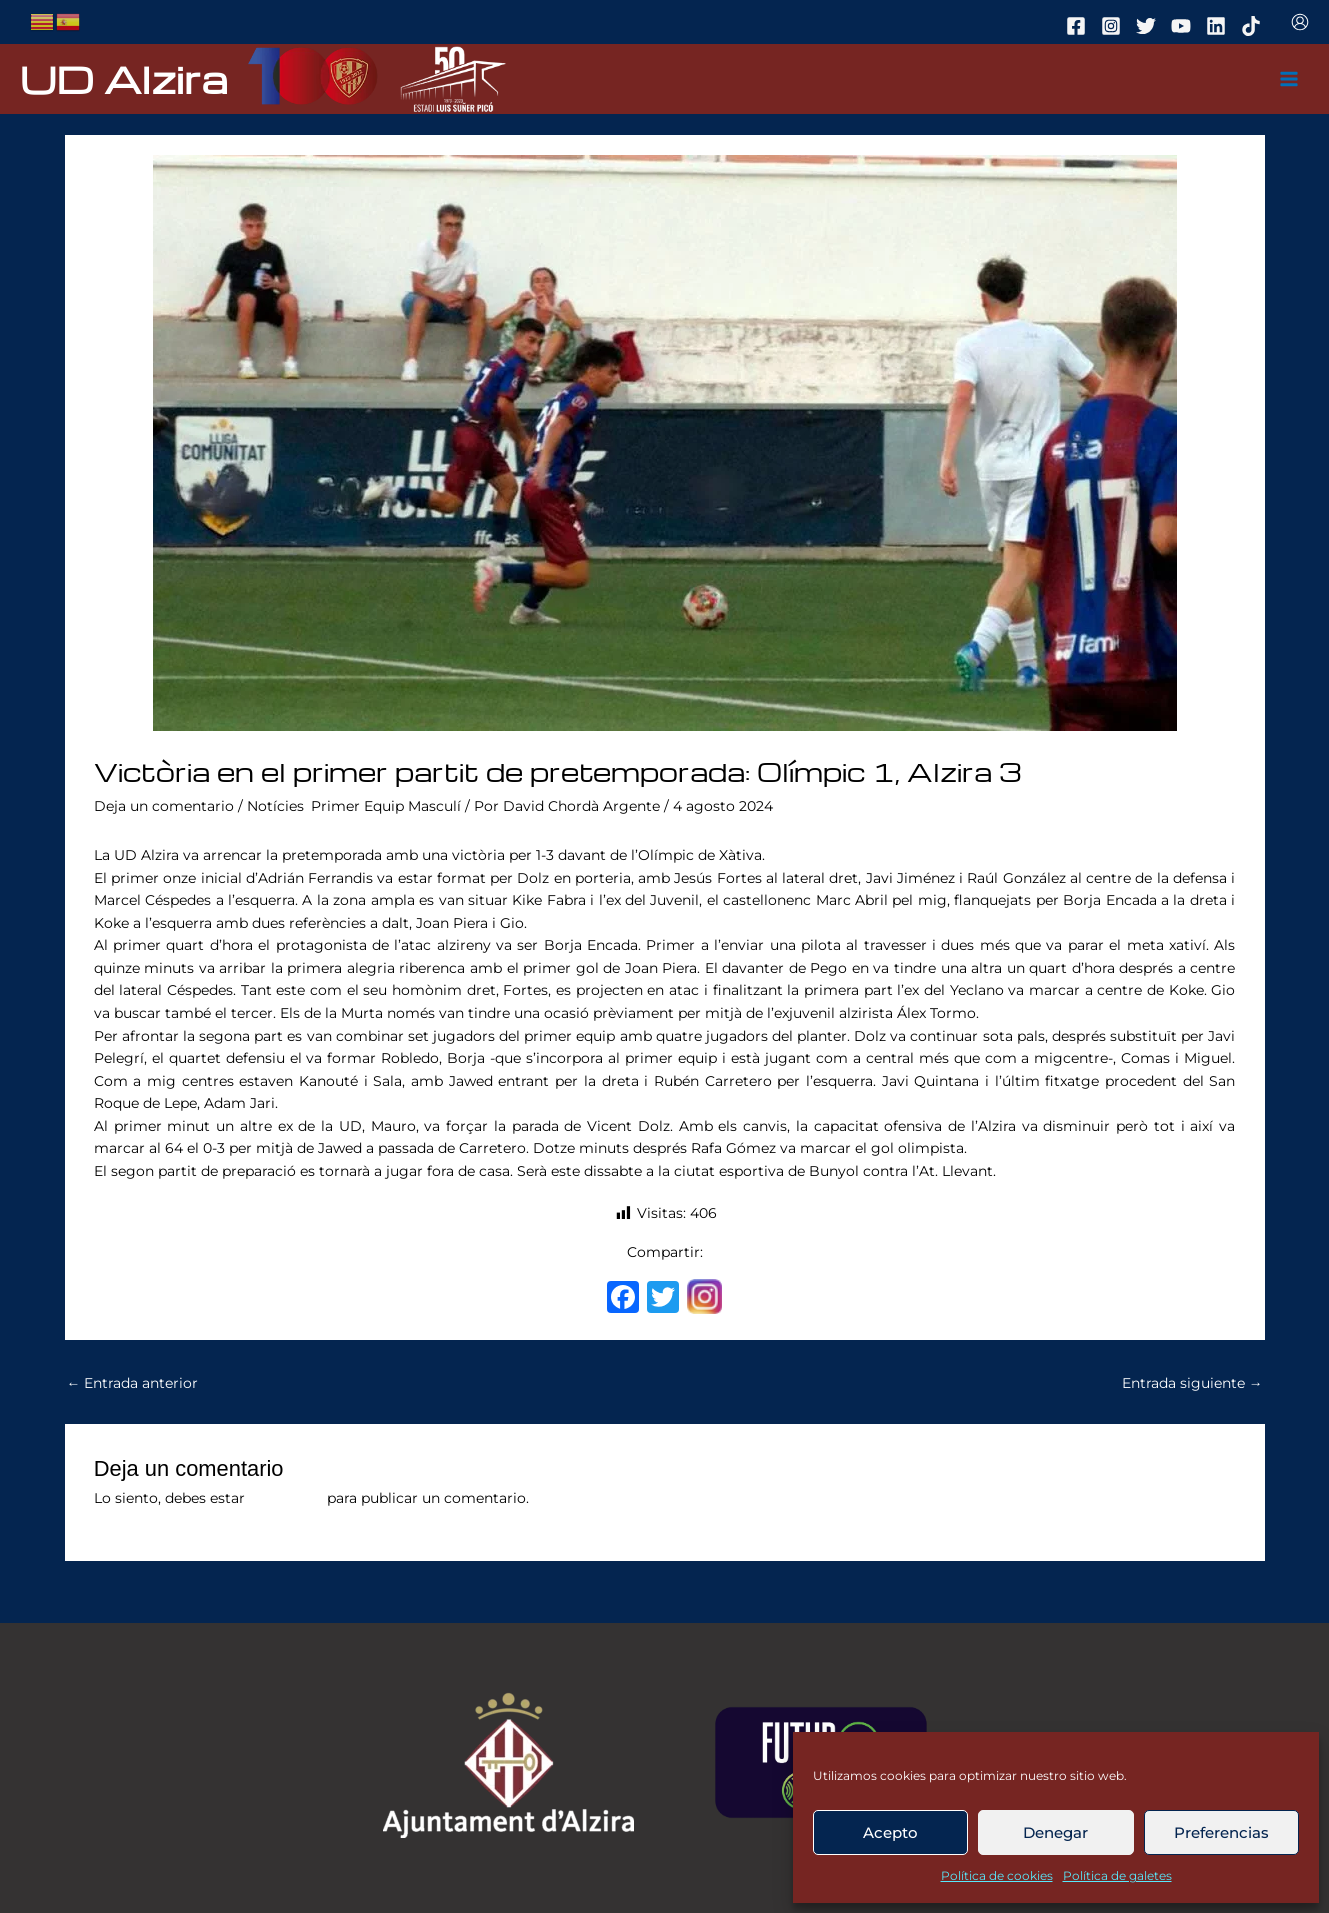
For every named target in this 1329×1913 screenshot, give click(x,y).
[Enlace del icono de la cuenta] (1300, 22)
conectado (286, 1498)
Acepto (890, 1832)
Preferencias (1221, 1832)
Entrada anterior (133, 1383)
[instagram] (1114, 26)
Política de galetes (1117, 1875)
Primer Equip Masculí (386, 806)
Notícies (275, 806)
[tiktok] (1254, 26)
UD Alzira (124, 78)
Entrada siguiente (1192, 1383)
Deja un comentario (164, 806)
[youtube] (1184, 26)
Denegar (1055, 1832)
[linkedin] (1219, 26)
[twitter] (1149, 26)
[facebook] (1079, 26)
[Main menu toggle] (1289, 79)
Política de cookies (997, 1875)
